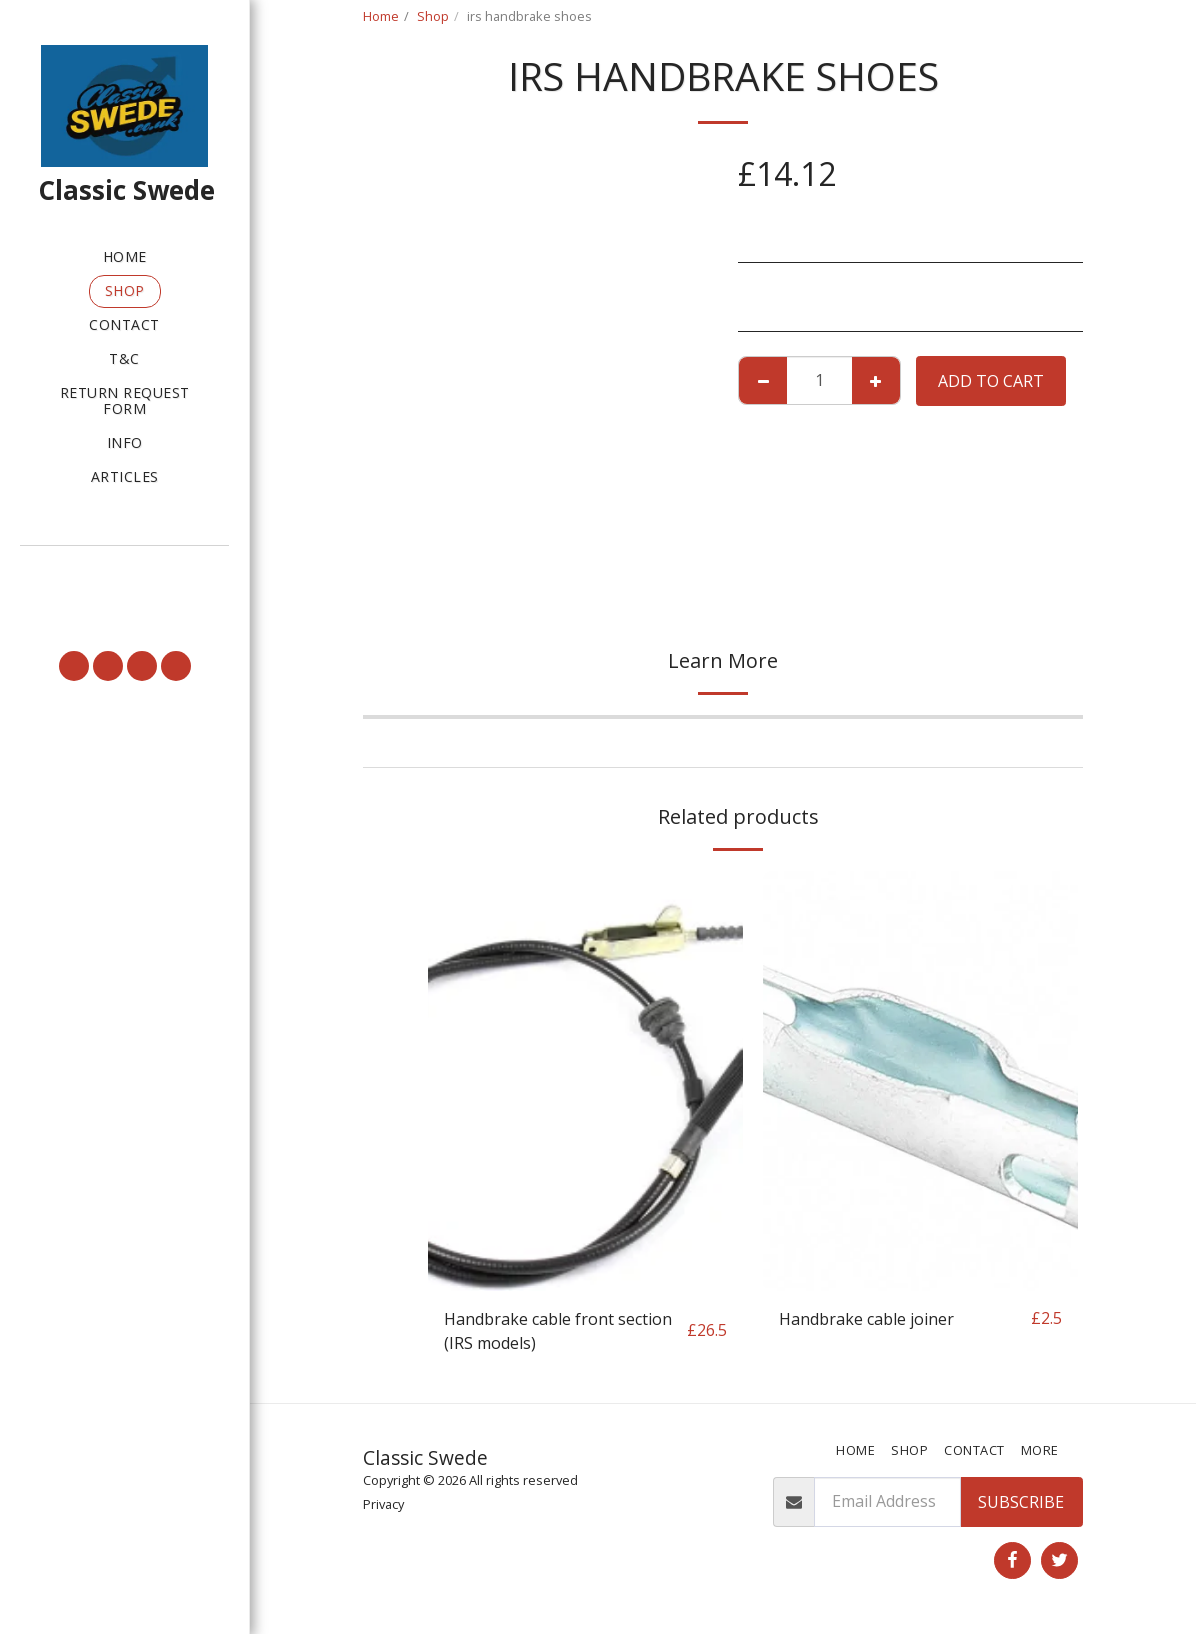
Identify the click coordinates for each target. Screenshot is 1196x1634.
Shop (433, 16)
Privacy (383, 1504)
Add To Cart (991, 381)
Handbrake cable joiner (866, 1319)
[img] (585, 1081)
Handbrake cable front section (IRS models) (558, 1331)
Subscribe (1021, 1502)
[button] (124, 573)
